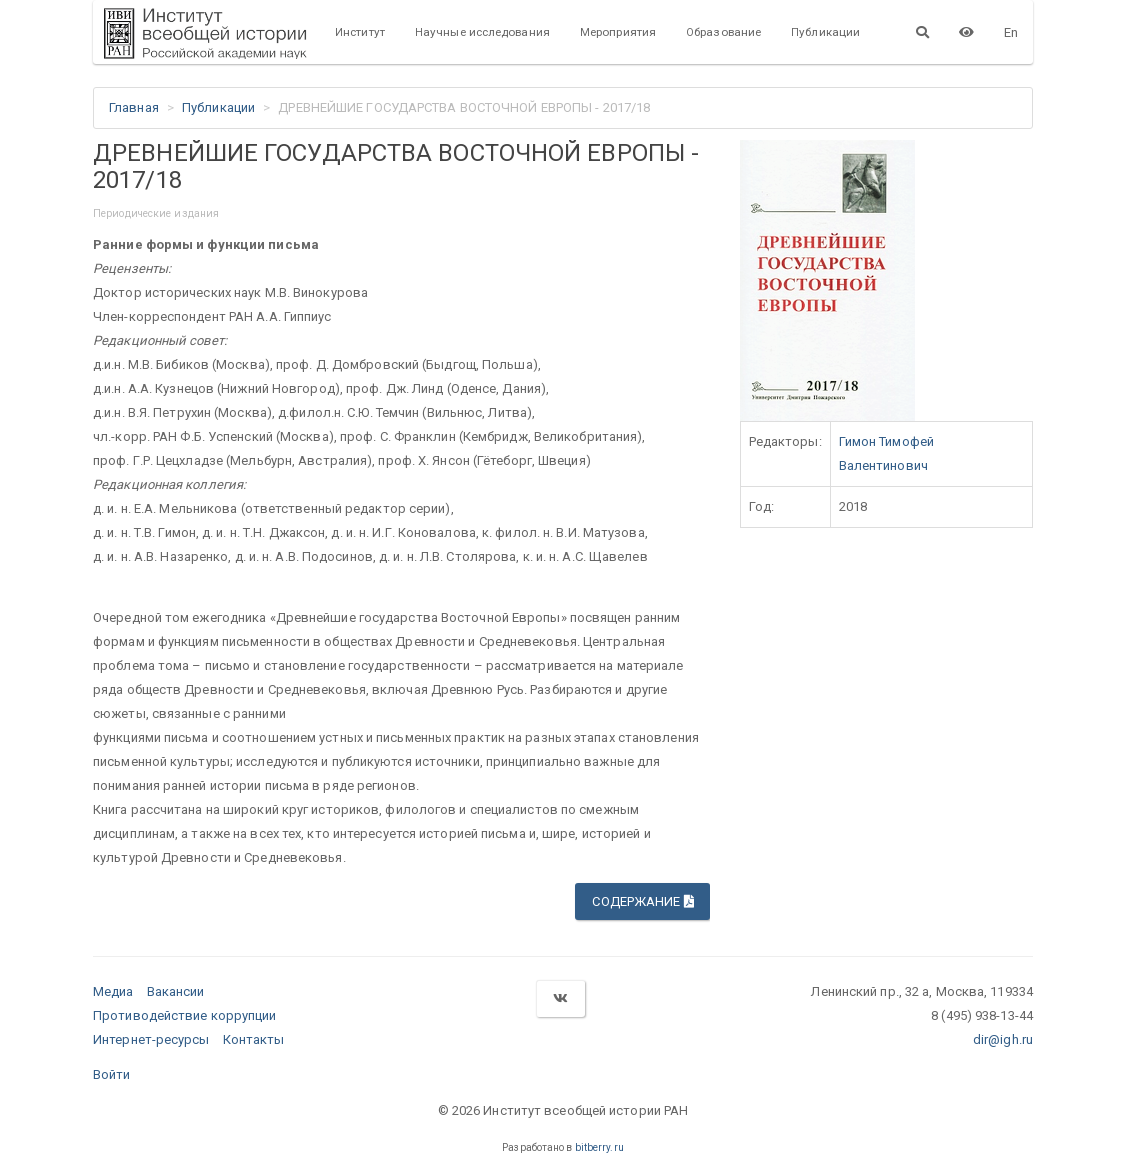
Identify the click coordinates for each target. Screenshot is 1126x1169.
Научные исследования (482, 32)
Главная (134, 107)
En (1011, 32)
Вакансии (176, 991)
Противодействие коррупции (185, 1015)
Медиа (113, 991)
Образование (723, 32)
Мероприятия (618, 32)
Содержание (642, 901)
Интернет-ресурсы (151, 1039)
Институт (360, 32)
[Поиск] (922, 32)
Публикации (825, 32)
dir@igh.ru (1003, 1039)
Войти (112, 1074)
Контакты (254, 1039)
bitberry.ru (599, 1147)
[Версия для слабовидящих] (966, 32)
